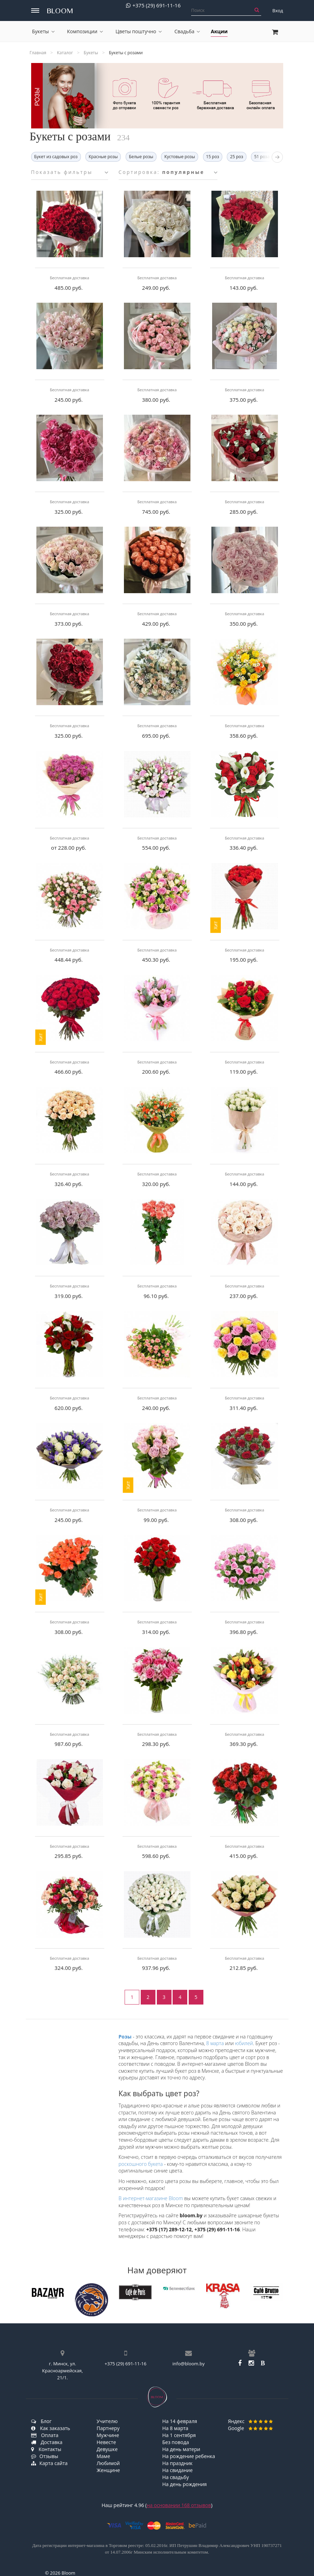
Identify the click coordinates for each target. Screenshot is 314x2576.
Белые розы (141, 157)
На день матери (181, 2449)
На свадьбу (175, 2477)
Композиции (85, 31)
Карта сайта (49, 2463)
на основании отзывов (179, 2505)
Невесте (106, 2442)
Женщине (108, 2470)
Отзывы (44, 2456)
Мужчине (108, 2435)
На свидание (177, 2470)
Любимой (108, 2463)
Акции (219, 31)
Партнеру (108, 2428)
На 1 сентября (179, 2435)
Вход (277, 10)
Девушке (107, 2449)
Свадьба (187, 31)
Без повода (175, 2442)
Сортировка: (168, 172)
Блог (41, 2421)
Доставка (47, 2442)
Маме (103, 2456)
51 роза (262, 157)
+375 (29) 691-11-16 (153, 5)
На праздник (177, 2463)
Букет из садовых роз (56, 157)
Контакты (46, 2449)
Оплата (44, 2435)
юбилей (244, 2043)
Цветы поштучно (139, 31)
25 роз (236, 157)
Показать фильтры (69, 172)
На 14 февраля (179, 2421)
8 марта (215, 2043)
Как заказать (50, 2428)
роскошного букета (141, 2164)
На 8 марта (175, 2428)
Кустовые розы (179, 157)
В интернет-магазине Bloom (151, 2198)
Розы (125, 2036)
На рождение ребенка (188, 2456)
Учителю (107, 2421)
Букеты (43, 31)
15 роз (212, 157)
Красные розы (103, 157)
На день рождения (184, 2484)
